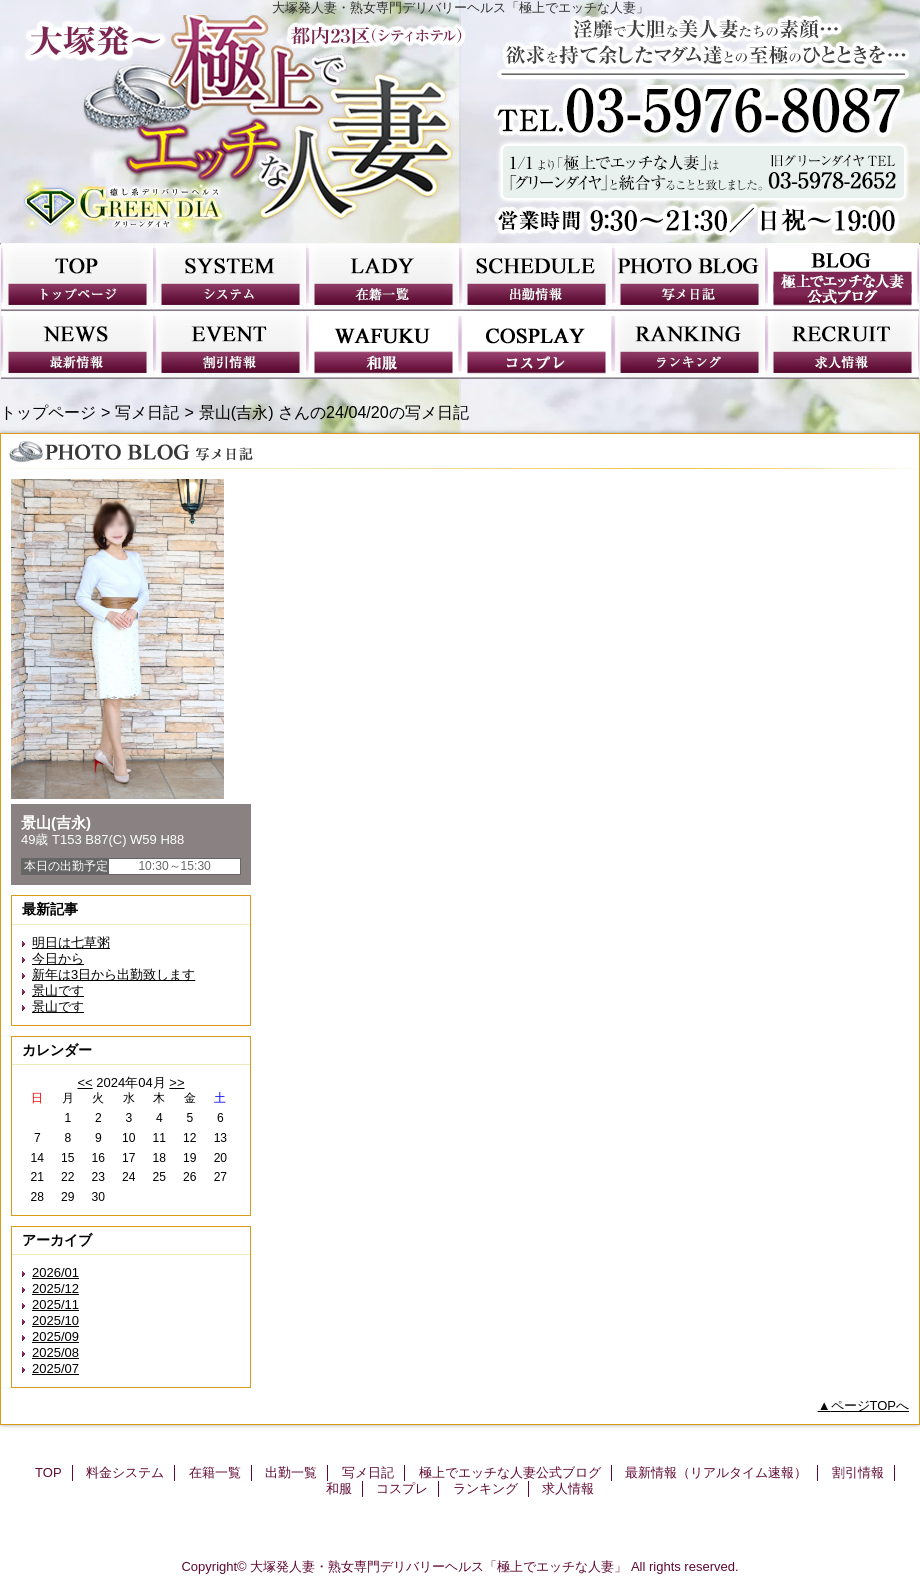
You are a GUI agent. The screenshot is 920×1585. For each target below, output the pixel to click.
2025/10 (55, 1320)
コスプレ (536, 345)
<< (84, 1082)
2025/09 (55, 1336)
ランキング (689, 345)
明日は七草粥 (71, 942)
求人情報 (842, 345)
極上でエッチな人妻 (460, 129)
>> (176, 1082)
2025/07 (55, 1368)
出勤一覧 (536, 277)
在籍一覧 (383, 277)
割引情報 (230, 345)
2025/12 (55, 1288)
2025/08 (55, 1352)
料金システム (230, 277)
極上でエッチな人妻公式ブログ (842, 277)
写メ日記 (689, 277)
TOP (77, 277)
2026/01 (55, 1272)
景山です (58, 990)
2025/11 (55, 1304)
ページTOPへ (870, 1405)
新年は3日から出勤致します (113, 974)
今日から (58, 958)
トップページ (48, 412)
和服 (383, 345)
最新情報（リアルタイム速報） (77, 345)
